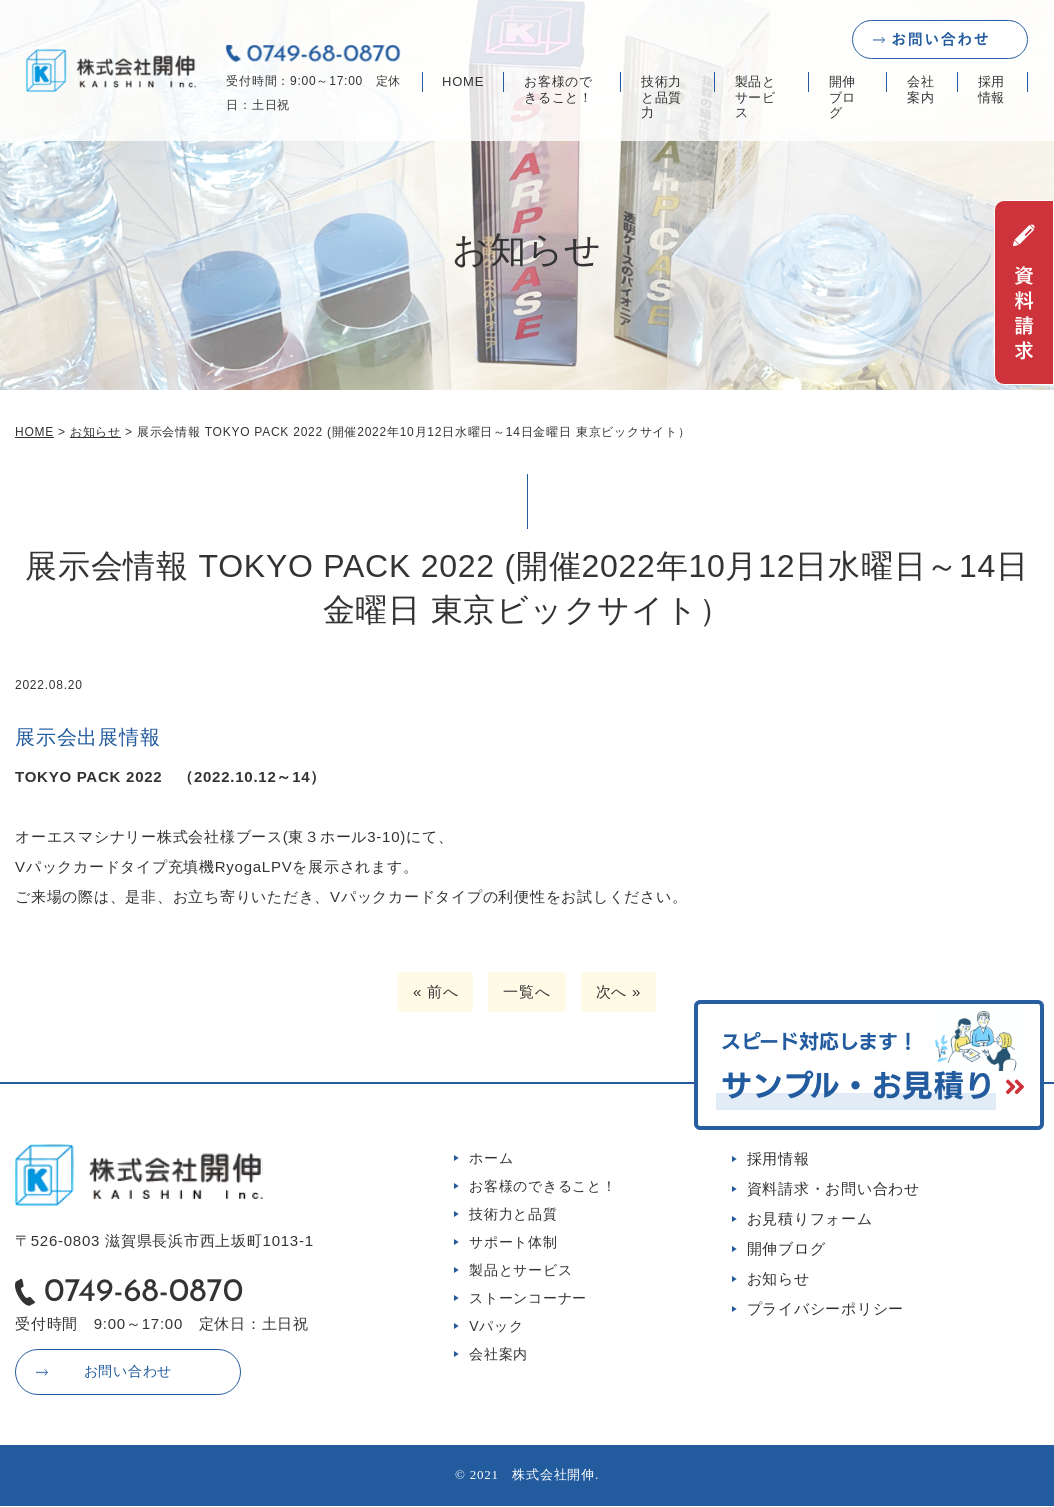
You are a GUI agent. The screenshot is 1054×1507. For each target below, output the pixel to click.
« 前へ (436, 991)
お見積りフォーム (810, 1218)
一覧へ (526, 991)
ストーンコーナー (528, 1298)
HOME (463, 81)
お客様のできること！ (558, 89)
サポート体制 (513, 1242)
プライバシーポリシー (826, 1308)
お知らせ (778, 1278)
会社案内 (921, 89)
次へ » (619, 991)
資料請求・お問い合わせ (833, 1188)
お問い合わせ (125, 1372)
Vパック (496, 1326)
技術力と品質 (513, 1214)
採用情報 (992, 89)
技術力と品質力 (661, 97)
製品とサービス (755, 97)
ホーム (491, 1158)
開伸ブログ (843, 97)
